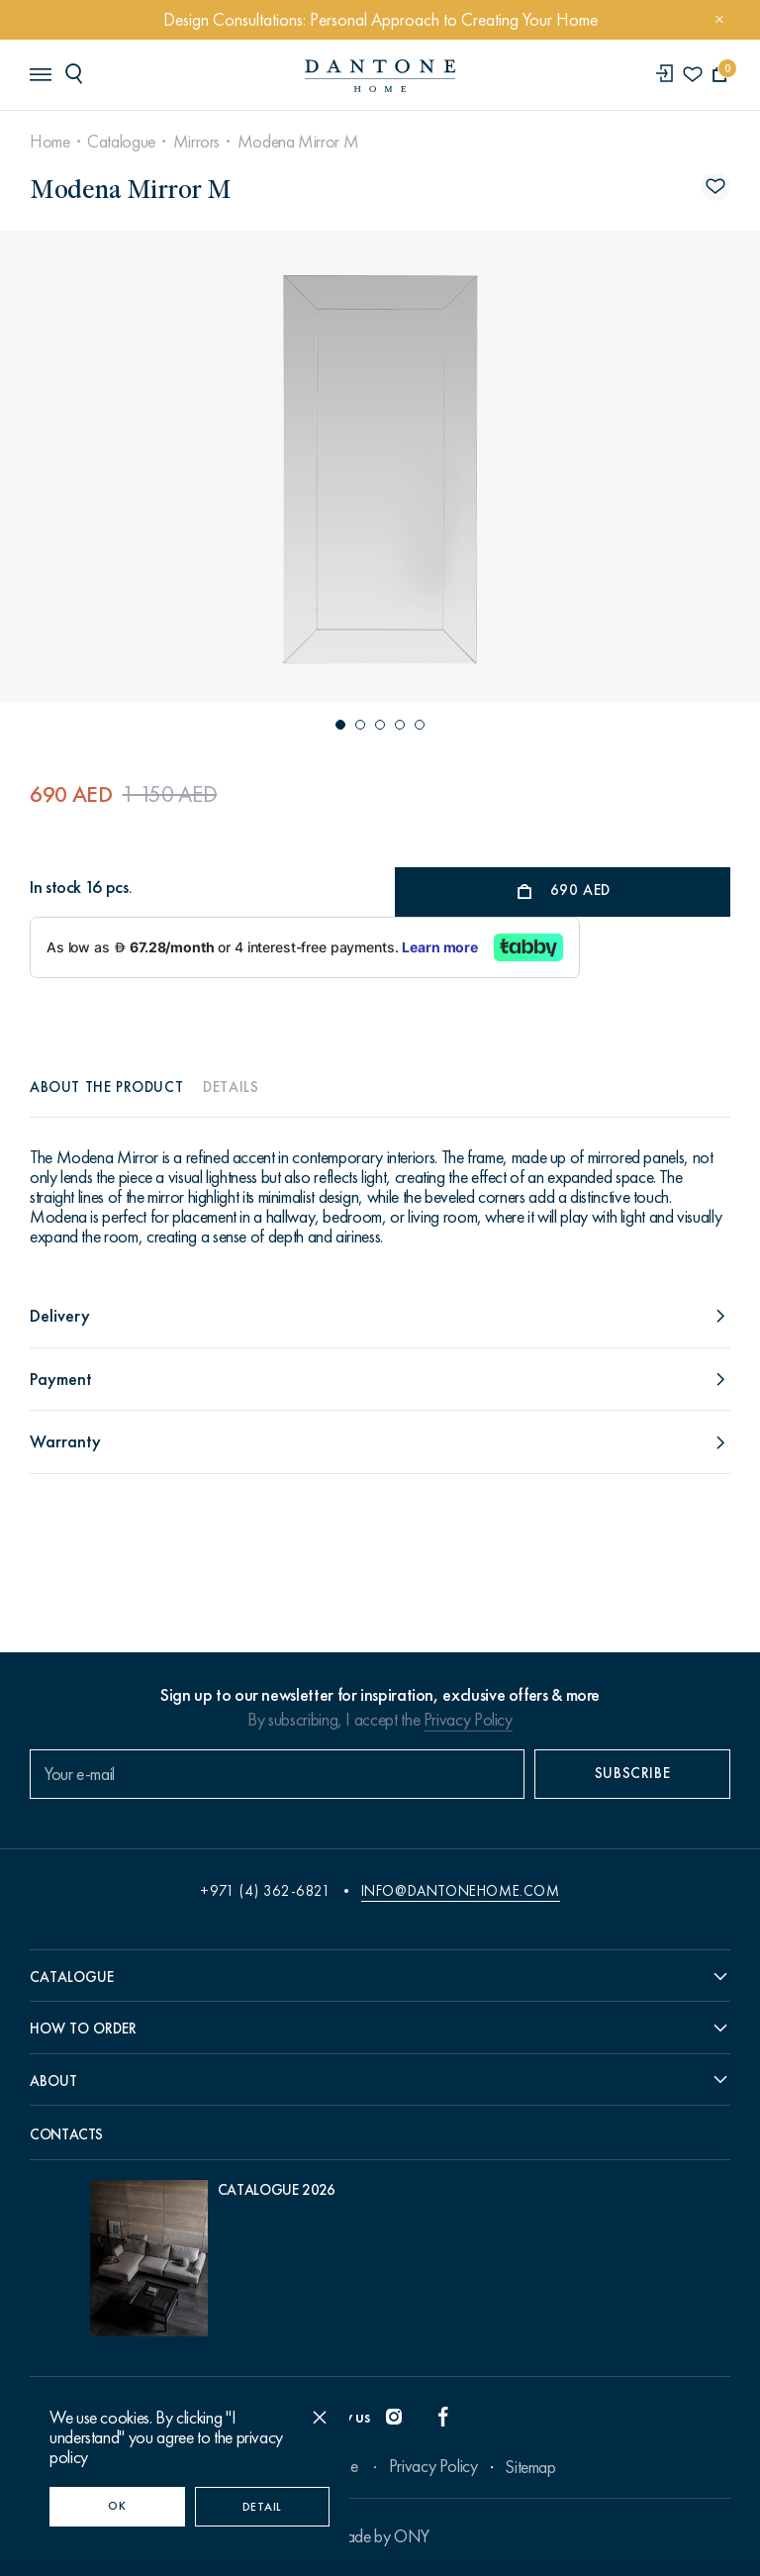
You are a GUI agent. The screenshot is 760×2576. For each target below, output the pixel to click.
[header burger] (39, 73)
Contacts (66, 2134)
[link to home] (380, 75)
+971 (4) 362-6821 (265, 1891)
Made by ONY (380, 2536)
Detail (262, 2507)
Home (50, 141)
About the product (106, 1087)
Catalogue (121, 141)
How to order (83, 2028)
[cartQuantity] (720, 74)
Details (230, 1087)
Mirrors (196, 141)
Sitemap (530, 2467)
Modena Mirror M (298, 141)
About (53, 2081)
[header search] (77, 73)
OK (117, 2506)
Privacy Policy (468, 1720)
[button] (340, 725)
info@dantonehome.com (460, 1891)
